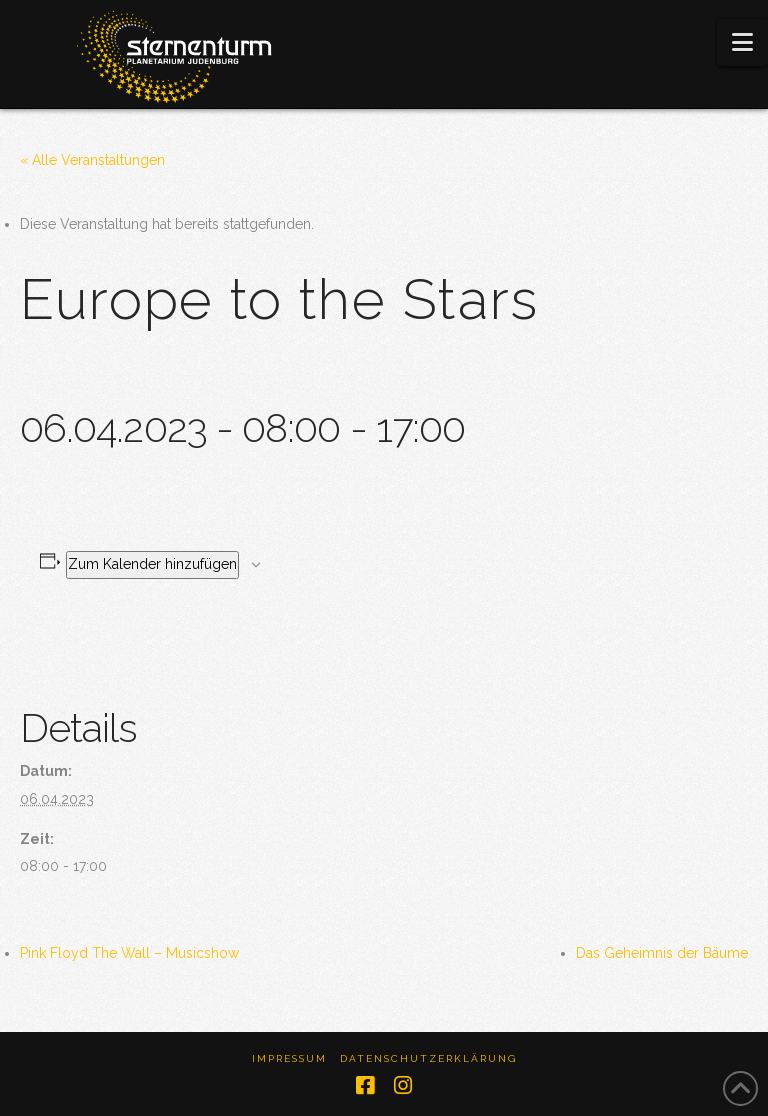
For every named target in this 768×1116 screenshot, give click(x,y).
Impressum (289, 1058)
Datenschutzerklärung (428, 1058)
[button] (742, 42)
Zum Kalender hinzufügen (152, 564)
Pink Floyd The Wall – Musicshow (129, 953)
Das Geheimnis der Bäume (662, 953)
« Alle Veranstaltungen (92, 160)
